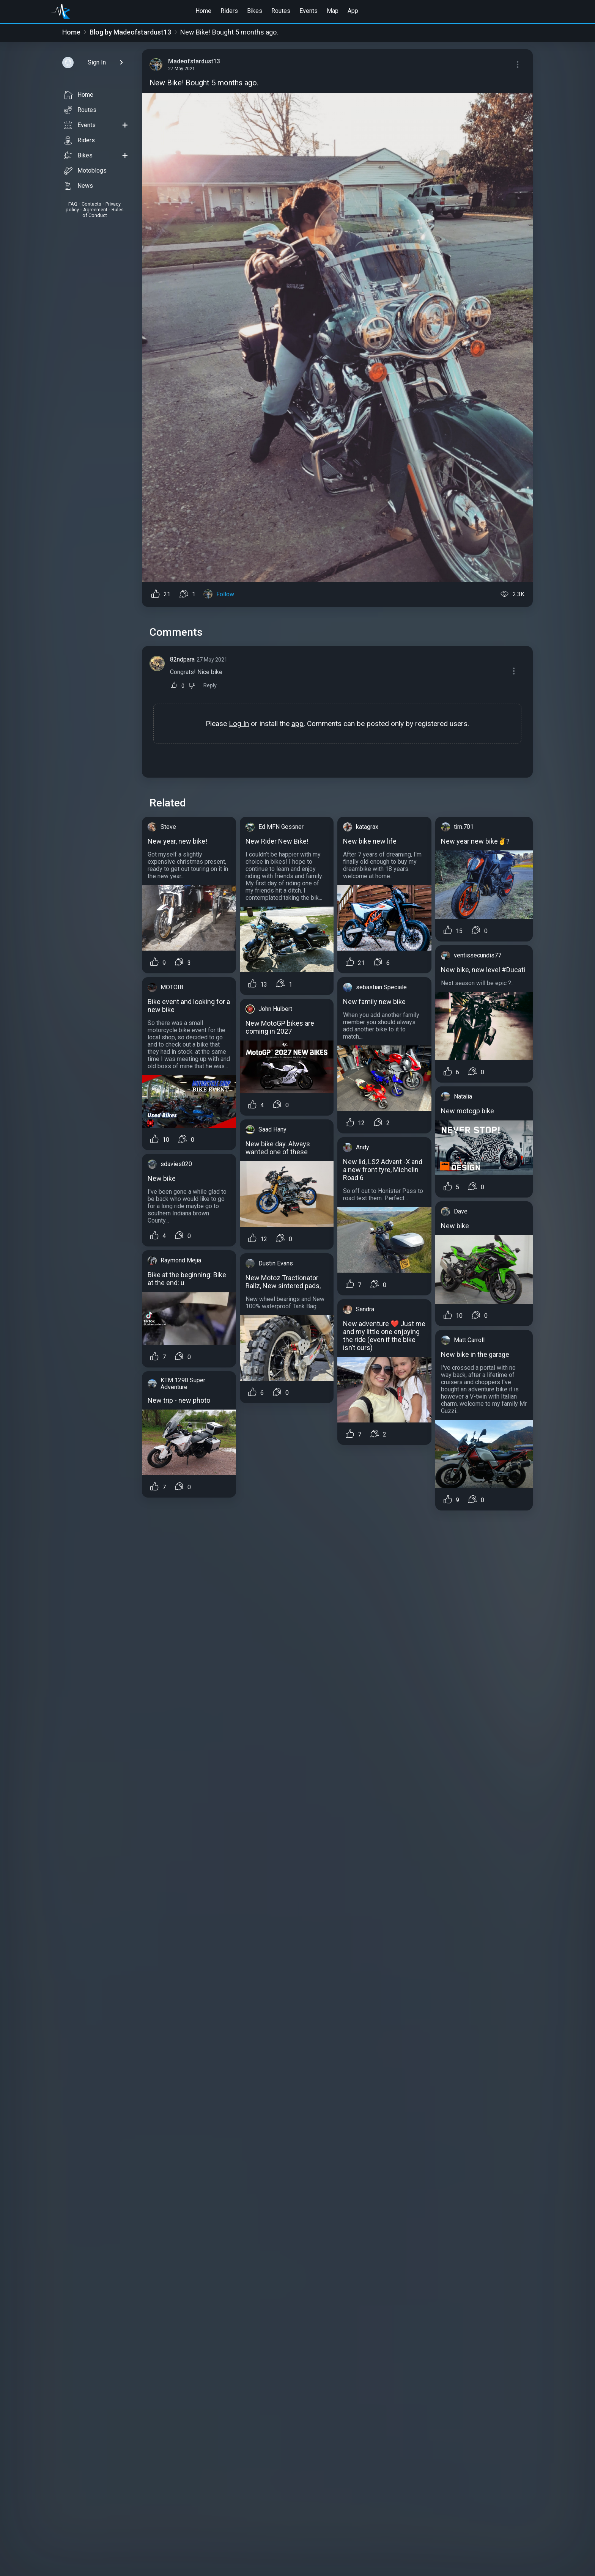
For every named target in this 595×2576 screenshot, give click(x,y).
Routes (280, 10)
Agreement (95, 209)
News (78, 186)
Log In (239, 723)
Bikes (254, 10)
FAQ (72, 204)
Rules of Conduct (103, 212)
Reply (210, 685)
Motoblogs (85, 171)
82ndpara (182, 659)
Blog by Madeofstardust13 (130, 32)
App (353, 10)
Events (308, 10)
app (297, 723)
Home (203, 10)
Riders (229, 10)
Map (332, 10)
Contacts (91, 204)
